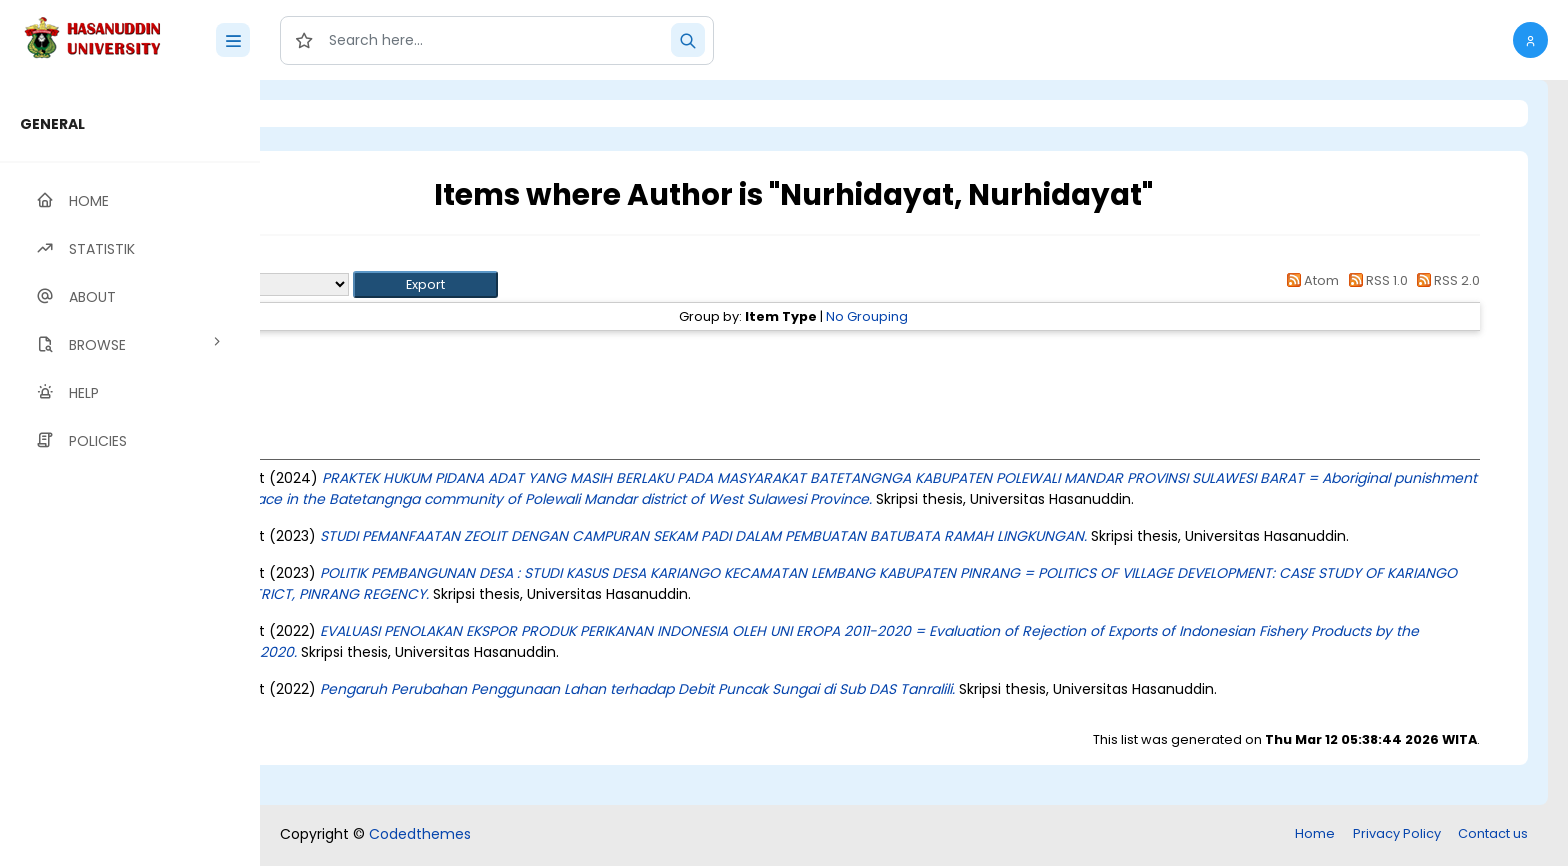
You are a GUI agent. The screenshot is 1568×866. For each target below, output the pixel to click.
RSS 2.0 (1445, 280)
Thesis (407, 352)
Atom (1310, 280)
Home (1315, 835)
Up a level (368, 261)
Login (345, 113)
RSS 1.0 (1374, 280)
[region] (130, 473)
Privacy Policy (1397, 835)
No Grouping (978, 316)
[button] (1530, 40)
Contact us (1493, 835)
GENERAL (52, 124)
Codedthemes (420, 836)
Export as (357, 284)
